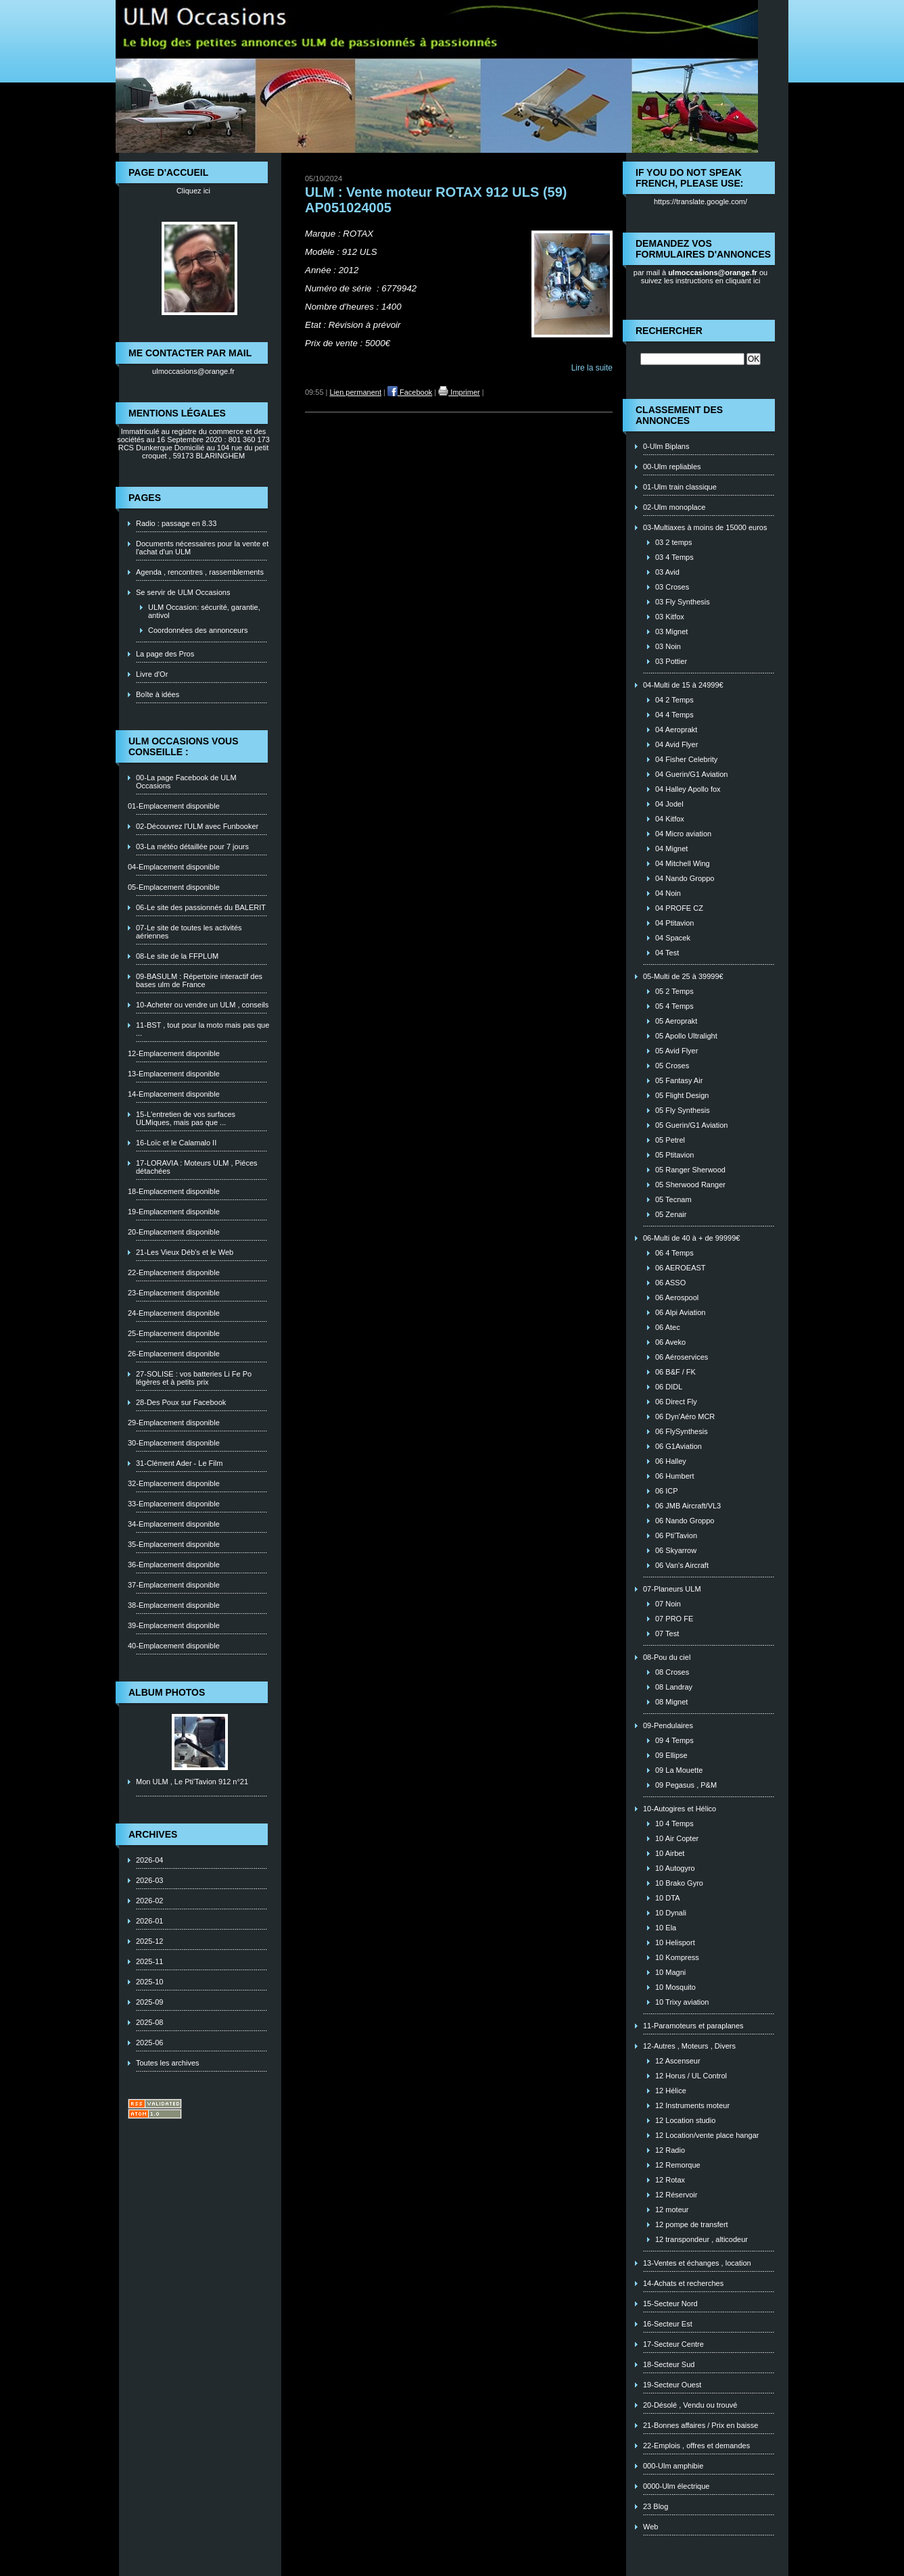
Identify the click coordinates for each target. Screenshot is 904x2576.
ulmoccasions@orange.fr (193, 371)
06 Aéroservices (681, 1357)
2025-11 (149, 1961)
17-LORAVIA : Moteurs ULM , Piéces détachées (197, 1167)
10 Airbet (669, 1853)
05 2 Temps (674, 991)
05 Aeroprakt (676, 1021)
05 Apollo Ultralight (686, 1036)
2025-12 (149, 1941)
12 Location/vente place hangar (707, 2135)
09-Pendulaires (668, 1725)
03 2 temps (673, 542)
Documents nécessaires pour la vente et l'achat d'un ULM (202, 548)
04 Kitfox (669, 819)
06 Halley (670, 1461)
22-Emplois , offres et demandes (696, 2445)
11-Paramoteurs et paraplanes (693, 2026)
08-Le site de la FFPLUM (177, 956)
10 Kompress (677, 1957)
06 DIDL (668, 1387)
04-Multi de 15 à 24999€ (683, 685)
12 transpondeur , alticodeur (701, 2239)
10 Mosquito (675, 1987)
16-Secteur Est (667, 2324)
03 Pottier (671, 661)
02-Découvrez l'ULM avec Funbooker (197, 826)
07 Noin (668, 1604)
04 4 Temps (674, 715)
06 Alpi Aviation (680, 1312)
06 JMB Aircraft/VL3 (688, 1506)
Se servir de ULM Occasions (183, 592)
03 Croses (672, 587)
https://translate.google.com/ (700, 201)
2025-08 (149, 2022)
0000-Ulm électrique (676, 2486)
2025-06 (149, 2042)
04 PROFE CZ (679, 908)
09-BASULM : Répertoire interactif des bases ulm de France (199, 980)
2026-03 (149, 1880)
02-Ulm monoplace (674, 507)
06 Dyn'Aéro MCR (685, 1416)
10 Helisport (675, 1942)
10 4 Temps (674, 1823)
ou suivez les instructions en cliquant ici (704, 276)
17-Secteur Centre (673, 2344)
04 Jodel (669, 804)
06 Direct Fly (676, 1402)
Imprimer (458, 392)
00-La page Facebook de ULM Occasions (186, 781)
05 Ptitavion (674, 1155)
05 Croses (672, 1066)
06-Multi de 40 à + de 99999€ (691, 1238)
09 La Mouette (679, 1770)
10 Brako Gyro (679, 1883)
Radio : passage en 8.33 (176, 523)
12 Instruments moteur (692, 2105)
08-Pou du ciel (666, 1657)
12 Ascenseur (677, 2061)
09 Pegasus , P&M (686, 1785)
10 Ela (665, 1928)
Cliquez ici (193, 191)
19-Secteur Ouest (672, 2385)
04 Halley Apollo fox (688, 789)
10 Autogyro (675, 1868)
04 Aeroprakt (676, 729)
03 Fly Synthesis (682, 602)
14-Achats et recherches (683, 2283)
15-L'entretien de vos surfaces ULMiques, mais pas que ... (185, 1118)
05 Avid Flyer (676, 1051)
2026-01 (149, 1921)
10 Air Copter (676, 1838)
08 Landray (673, 1687)
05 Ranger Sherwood (690, 1170)
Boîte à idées (157, 694)
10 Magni (670, 1972)
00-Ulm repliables (672, 466)
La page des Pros (165, 654)
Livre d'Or (152, 674)
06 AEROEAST (680, 1268)
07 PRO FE (674, 1619)
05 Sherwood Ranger (690, 1184)
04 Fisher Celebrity (686, 759)
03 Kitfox (669, 617)
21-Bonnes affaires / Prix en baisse (700, 2425)
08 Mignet (671, 1702)
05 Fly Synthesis (682, 1110)
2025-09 (149, 2002)
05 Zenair (670, 1214)
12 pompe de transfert (691, 2224)
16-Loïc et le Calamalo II (176, 1143)
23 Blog (655, 2506)
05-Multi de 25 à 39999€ (683, 976)
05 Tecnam (673, 1199)
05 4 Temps (674, 1006)
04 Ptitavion (674, 923)
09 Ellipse (671, 1755)
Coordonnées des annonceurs (197, 630)
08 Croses (672, 1672)
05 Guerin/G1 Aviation (691, 1125)
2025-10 (149, 1982)
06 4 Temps (674, 1253)
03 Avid (667, 572)
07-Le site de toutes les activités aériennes (189, 932)
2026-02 (149, 1901)
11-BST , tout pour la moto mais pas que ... (202, 1029)
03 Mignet (671, 631)
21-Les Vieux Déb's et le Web (184, 1252)
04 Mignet (671, 848)
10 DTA (667, 1898)
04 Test (667, 953)
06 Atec (667, 1327)
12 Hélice (670, 2090)
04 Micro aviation (683, 834)
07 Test (667, 1633)
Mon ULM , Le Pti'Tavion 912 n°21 (192, 1782)
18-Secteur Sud (668, 2364)
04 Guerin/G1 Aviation (691, 774)
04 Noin (668, 893)
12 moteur (672, 2209)
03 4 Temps (674, 557)
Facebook (409, 392)
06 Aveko (670, 1342)
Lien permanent (355, 392)
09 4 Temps (674, 1740)
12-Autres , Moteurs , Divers (689, 2046)
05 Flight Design (682, 1095)
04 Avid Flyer (676, 744)
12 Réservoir (676, 2195)
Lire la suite (592, 368)
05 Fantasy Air (679, 1080)
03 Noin (668, 646)
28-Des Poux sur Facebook (181, 1402)
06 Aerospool (676, 1297)
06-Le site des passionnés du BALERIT (201, 907)
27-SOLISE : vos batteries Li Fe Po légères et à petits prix (194, 1378)
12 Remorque (677, 2165)
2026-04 (149, 1860)
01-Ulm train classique (680, 487)
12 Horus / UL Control (691, 2076)
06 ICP (666, 1491)
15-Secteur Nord (670, 2303)
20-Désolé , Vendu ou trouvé (690, 2405)
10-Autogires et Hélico (679, 1809)
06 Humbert (674, 1476)
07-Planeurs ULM (672, 1589)
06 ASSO (670, 1283)
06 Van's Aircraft (682, 1565)
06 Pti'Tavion (676, 1535)
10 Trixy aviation (682, 2002)
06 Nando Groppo (684, 1521)
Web (650, 2527)
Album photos (166, 1692)
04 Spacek (672, 938)
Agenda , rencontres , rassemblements (200, 572)
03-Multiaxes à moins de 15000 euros (705, 527)
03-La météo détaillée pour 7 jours (192, 846)
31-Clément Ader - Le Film (179, 1463)
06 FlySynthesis (681, 1431)
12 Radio (670, 2150)
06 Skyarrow (675, 1550)
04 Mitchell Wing (682, 863)
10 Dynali (670, 1913)
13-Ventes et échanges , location (697, 2263)
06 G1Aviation (678, 1446)
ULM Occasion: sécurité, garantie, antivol (204, 611)
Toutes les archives (167, 2063)
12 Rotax (670, 2180)
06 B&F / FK (675, 1372)
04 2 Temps (674, 700)
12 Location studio (685, 2120)
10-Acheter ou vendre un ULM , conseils (202, 1005)
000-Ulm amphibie (673, 2466)
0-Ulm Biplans (666, 446)
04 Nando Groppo (684, 878)
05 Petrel (670, 1140)
